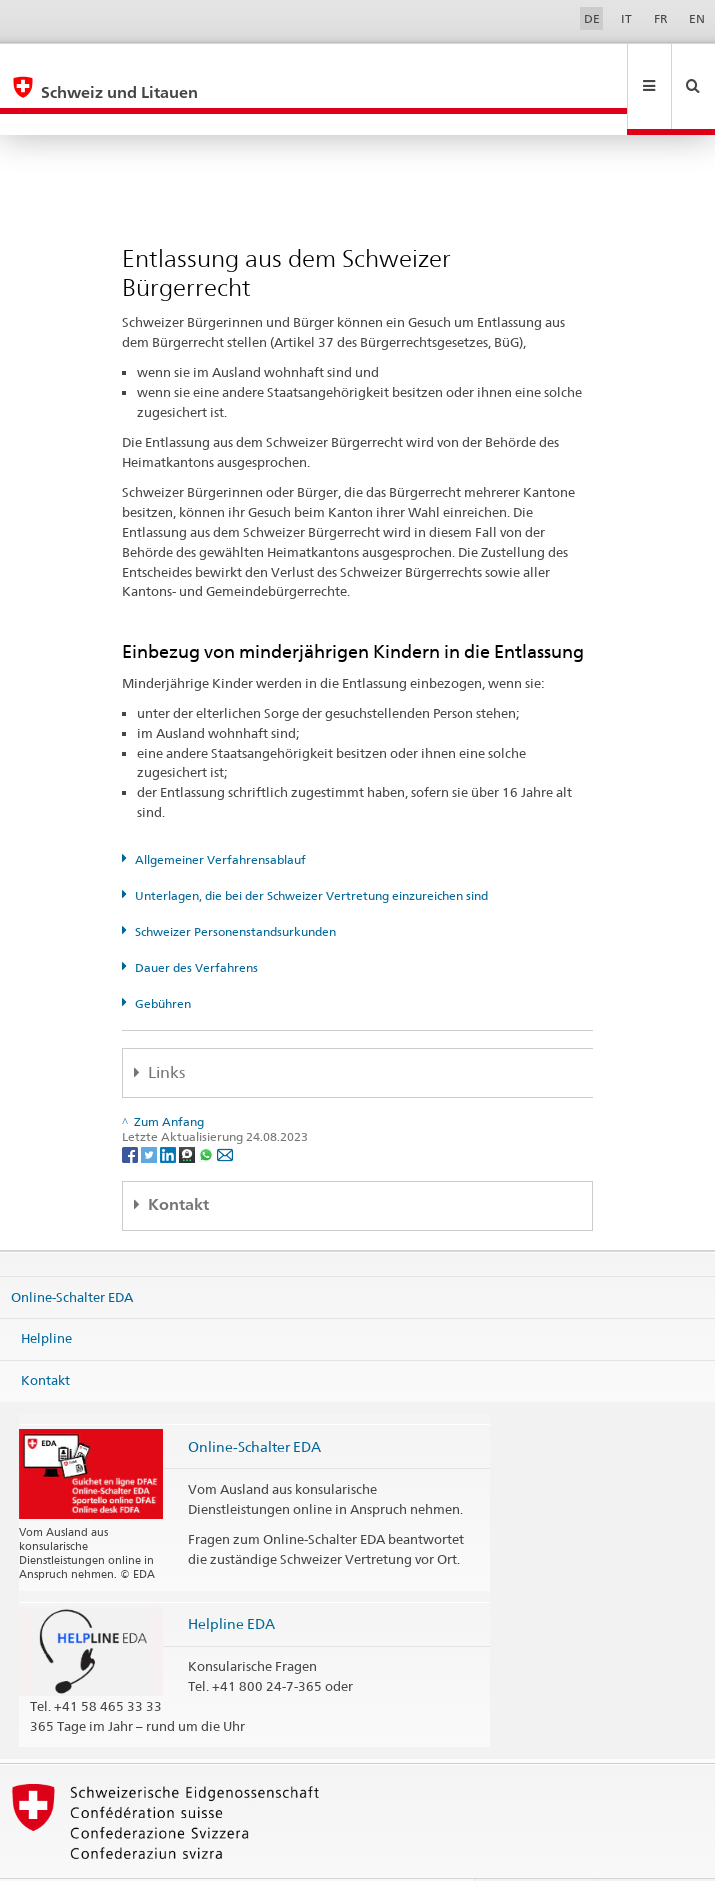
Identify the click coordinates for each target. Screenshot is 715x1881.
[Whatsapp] (207, 1110)
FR (661, 18)
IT (626, 18)
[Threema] (188, 1110)
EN (697, 18)
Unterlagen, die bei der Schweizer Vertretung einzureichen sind (311, 852)
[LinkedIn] (169, 1110)
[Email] (225, 1110)
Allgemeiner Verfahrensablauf (220, 816)
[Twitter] (150, 1110)
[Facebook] (131, 1110)
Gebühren (163, 960)
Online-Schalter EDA (72, 1254)
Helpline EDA (231, 1580)
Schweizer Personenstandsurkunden (235, 888)
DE (592, 18)
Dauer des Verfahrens (196, 924)
